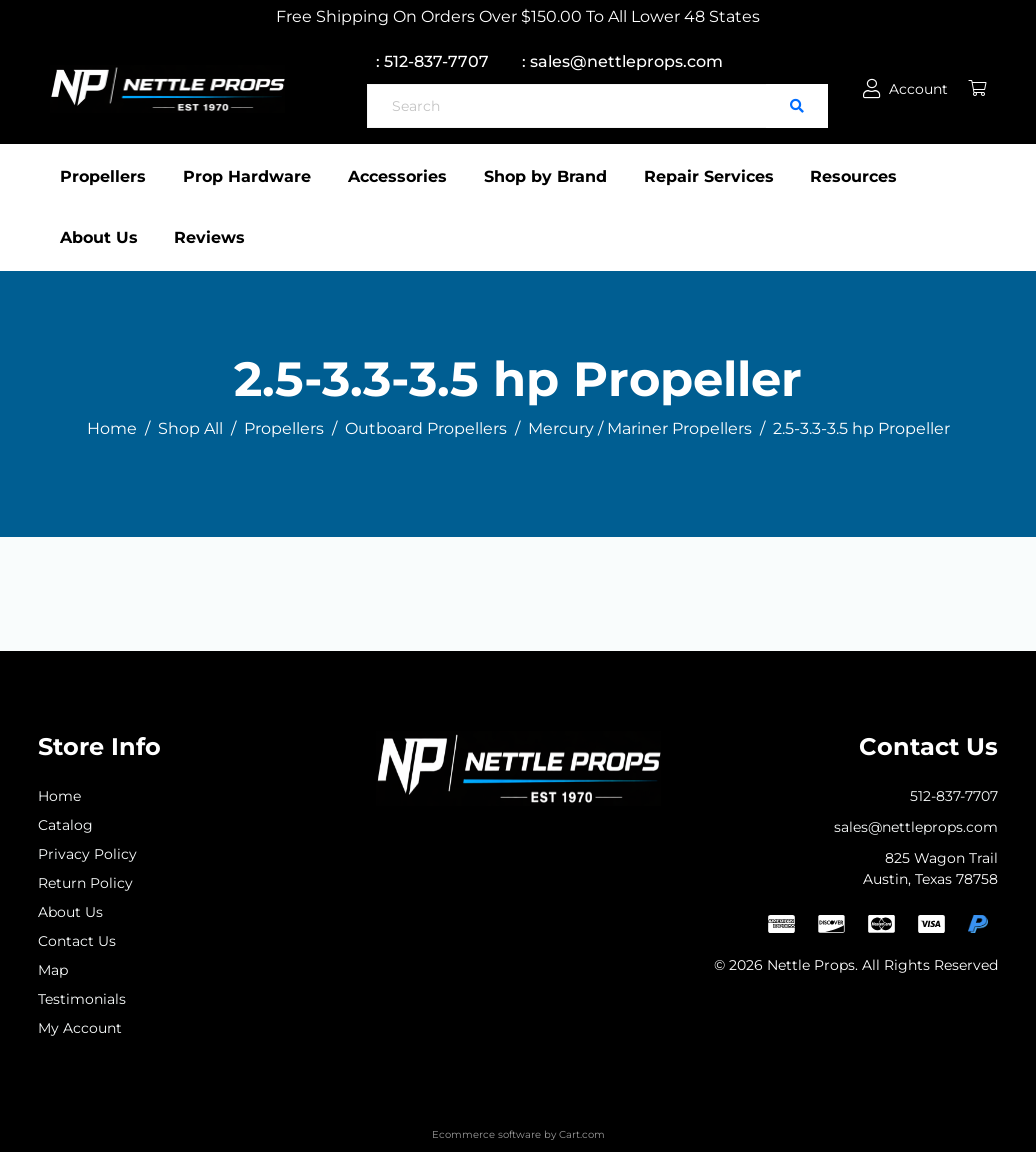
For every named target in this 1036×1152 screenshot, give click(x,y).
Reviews (209, 237)
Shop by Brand (566, 176)
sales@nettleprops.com (916, 827)
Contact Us (77, 941)
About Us (99, 237)
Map (53, 970)
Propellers (103, 176)
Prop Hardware (254, 176)
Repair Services (737, 176)
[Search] (566, 106)
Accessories (411, 176)
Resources (889, 176)
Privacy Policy (87, 854)
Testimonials (82, 999)
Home (59, 796)
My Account (80, 1028)
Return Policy (85, 883)
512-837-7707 (954, 796)
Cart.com (582, 1134)
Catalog (65, 825)
